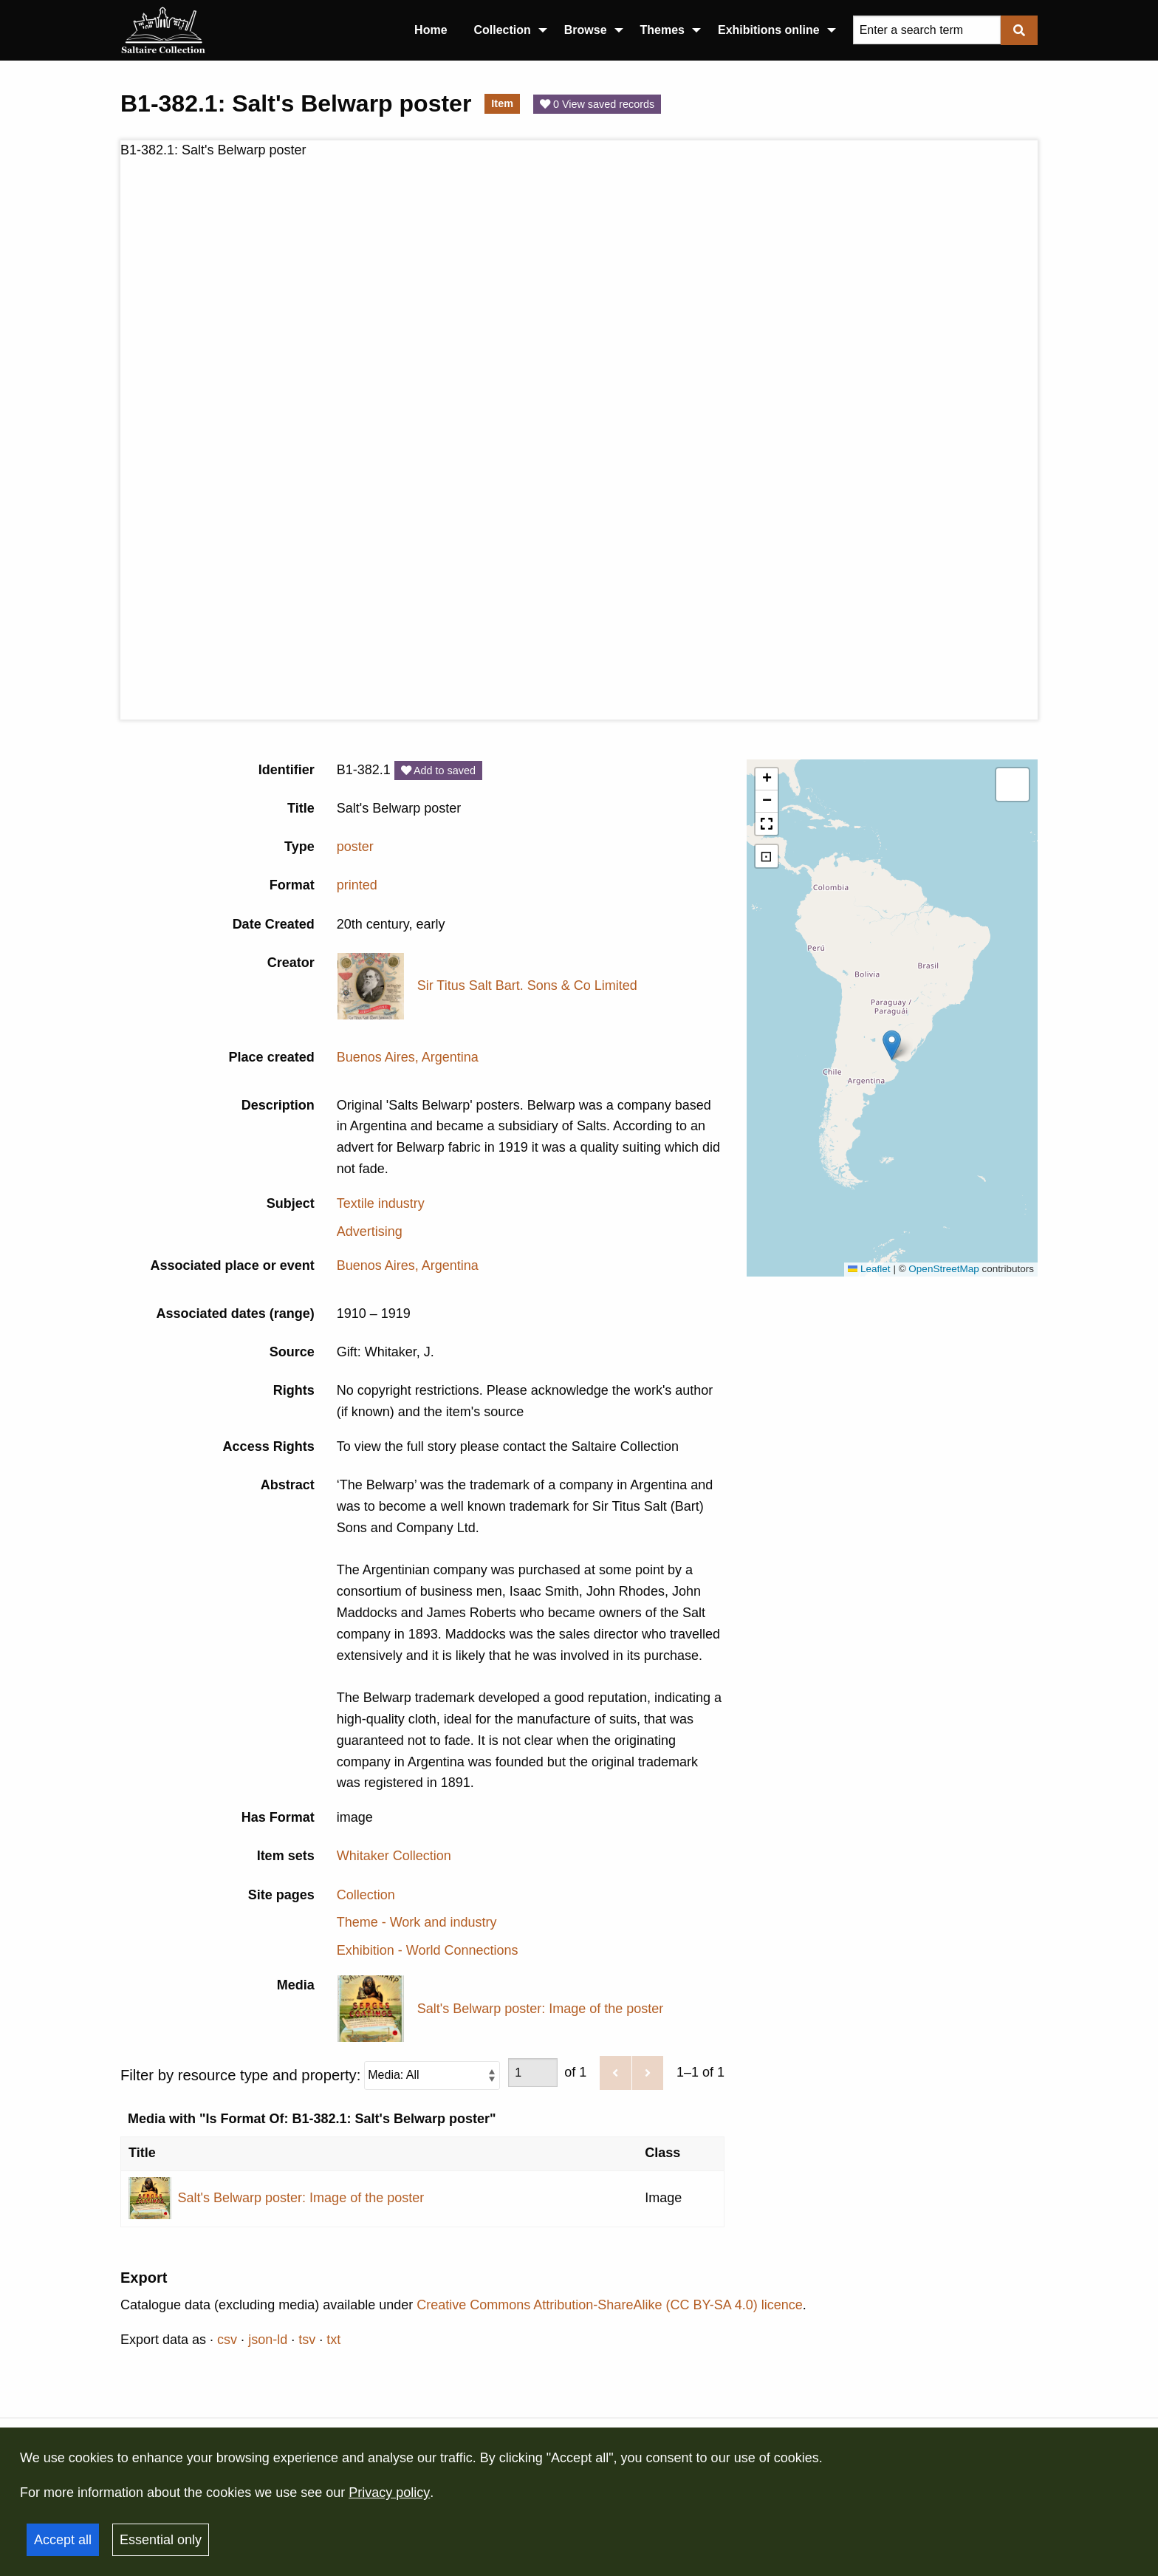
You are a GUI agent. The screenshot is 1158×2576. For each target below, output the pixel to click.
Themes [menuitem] (662, 30)
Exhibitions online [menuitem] (769, 30)
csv (227, 2339)
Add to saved (438, 770)
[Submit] (1019, 30)
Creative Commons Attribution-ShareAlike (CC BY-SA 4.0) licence (610, 2304)
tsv (306, 2339)
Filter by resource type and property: (310, 2075)
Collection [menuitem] (502, 30)
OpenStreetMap (943, 1268)
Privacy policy (389, 2492)
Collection (366, 1894)
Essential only (161, 2539)
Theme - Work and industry (417, 1922)
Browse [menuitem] (585, 30)
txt (333, 2339)
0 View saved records (597, 104)
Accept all (63, 2539)
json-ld (267, 2339)
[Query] (927, 30)
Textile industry (381, 1203)
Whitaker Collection (394, 1855)
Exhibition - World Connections (427, 1950)
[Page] (533, 2072)
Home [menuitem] (430, 30)
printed (357, 885)
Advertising (369, 1231)
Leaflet (869, 1268)
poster (355, 846)
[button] (892, 1045)
